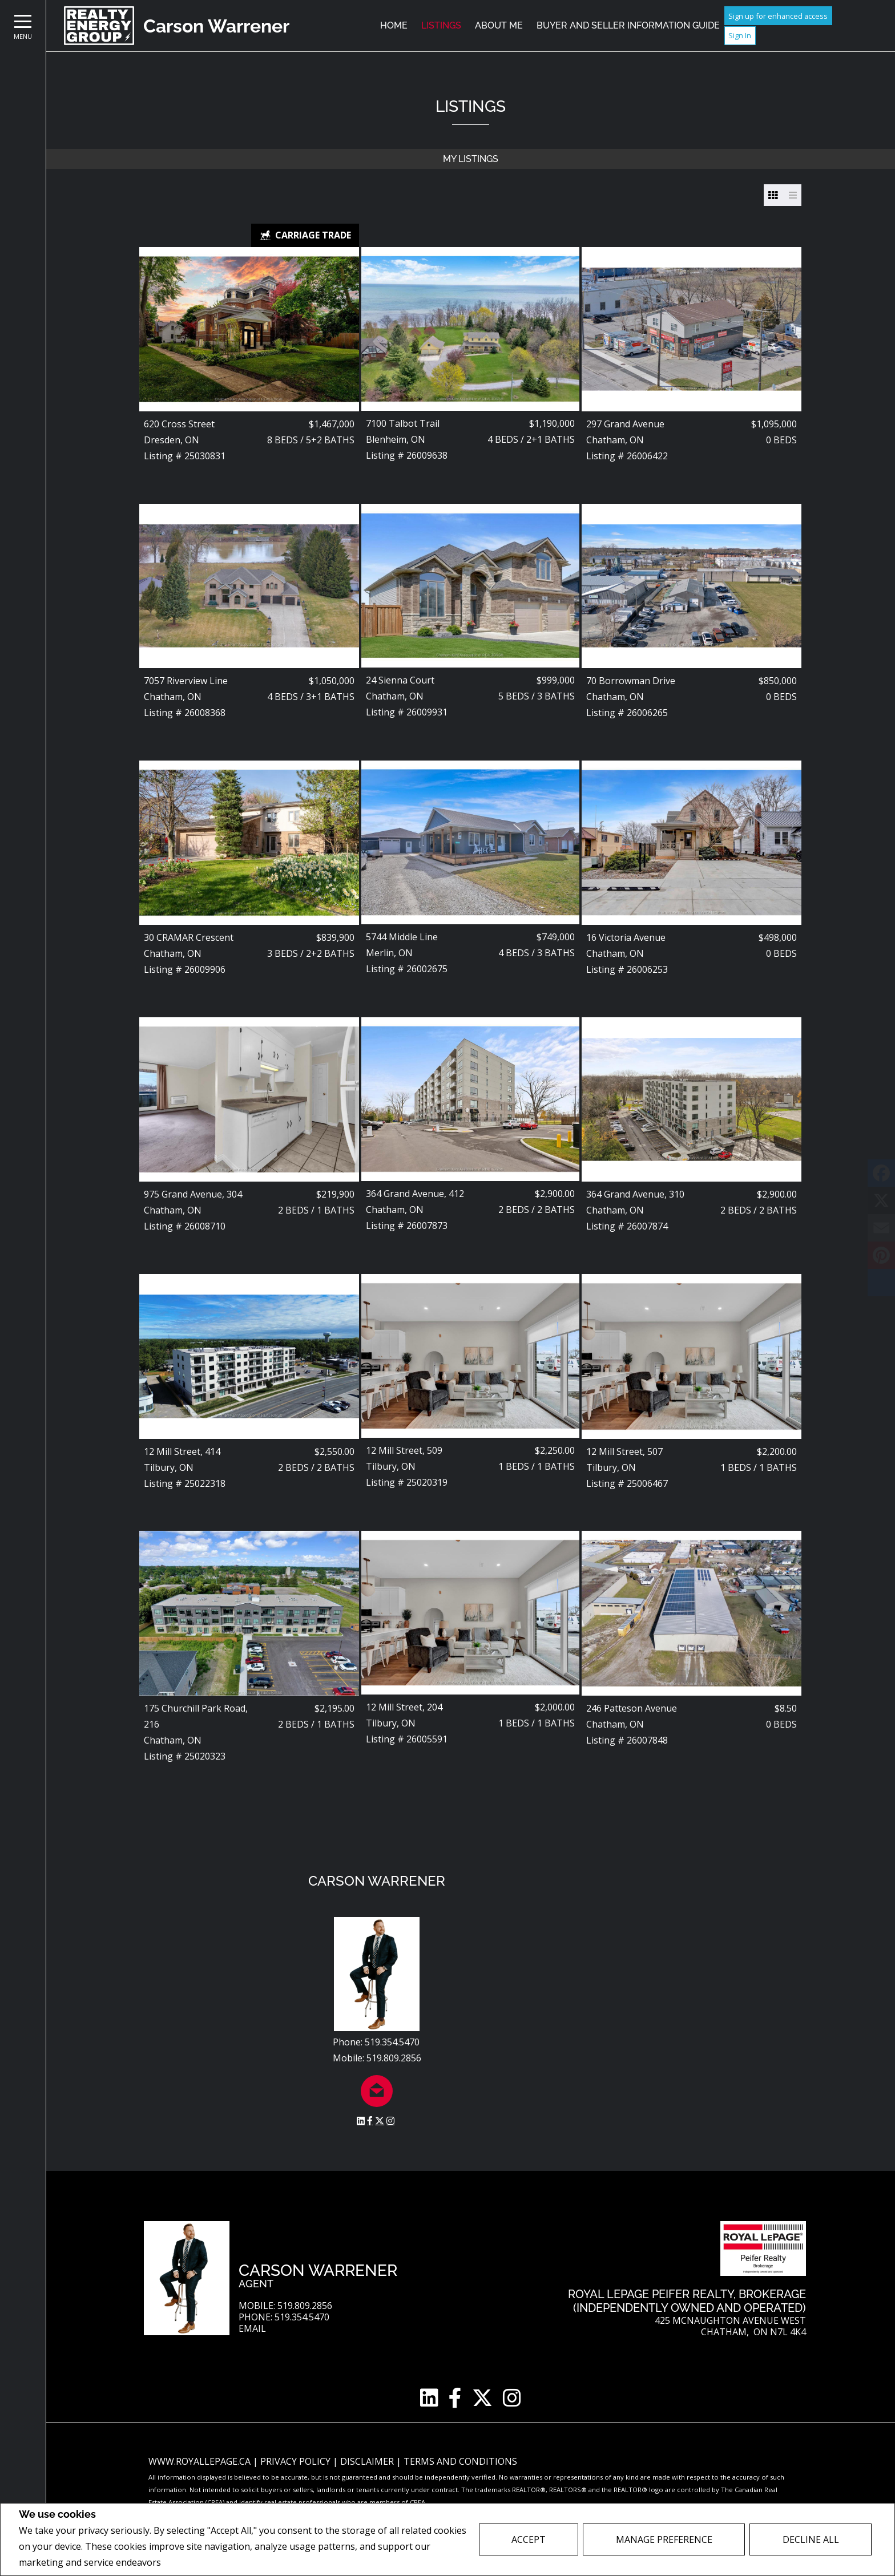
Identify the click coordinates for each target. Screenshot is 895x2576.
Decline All (811, 2539)
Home (394, 25)
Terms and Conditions (460, 2461)
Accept (528, 2539)
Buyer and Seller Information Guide (628, 25)
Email (252, 2329)
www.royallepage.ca (199, 2461)
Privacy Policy (193, 2562)
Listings (441, 25)
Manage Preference (664, 2539)
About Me (499, 25)
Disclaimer (368, 2461)
